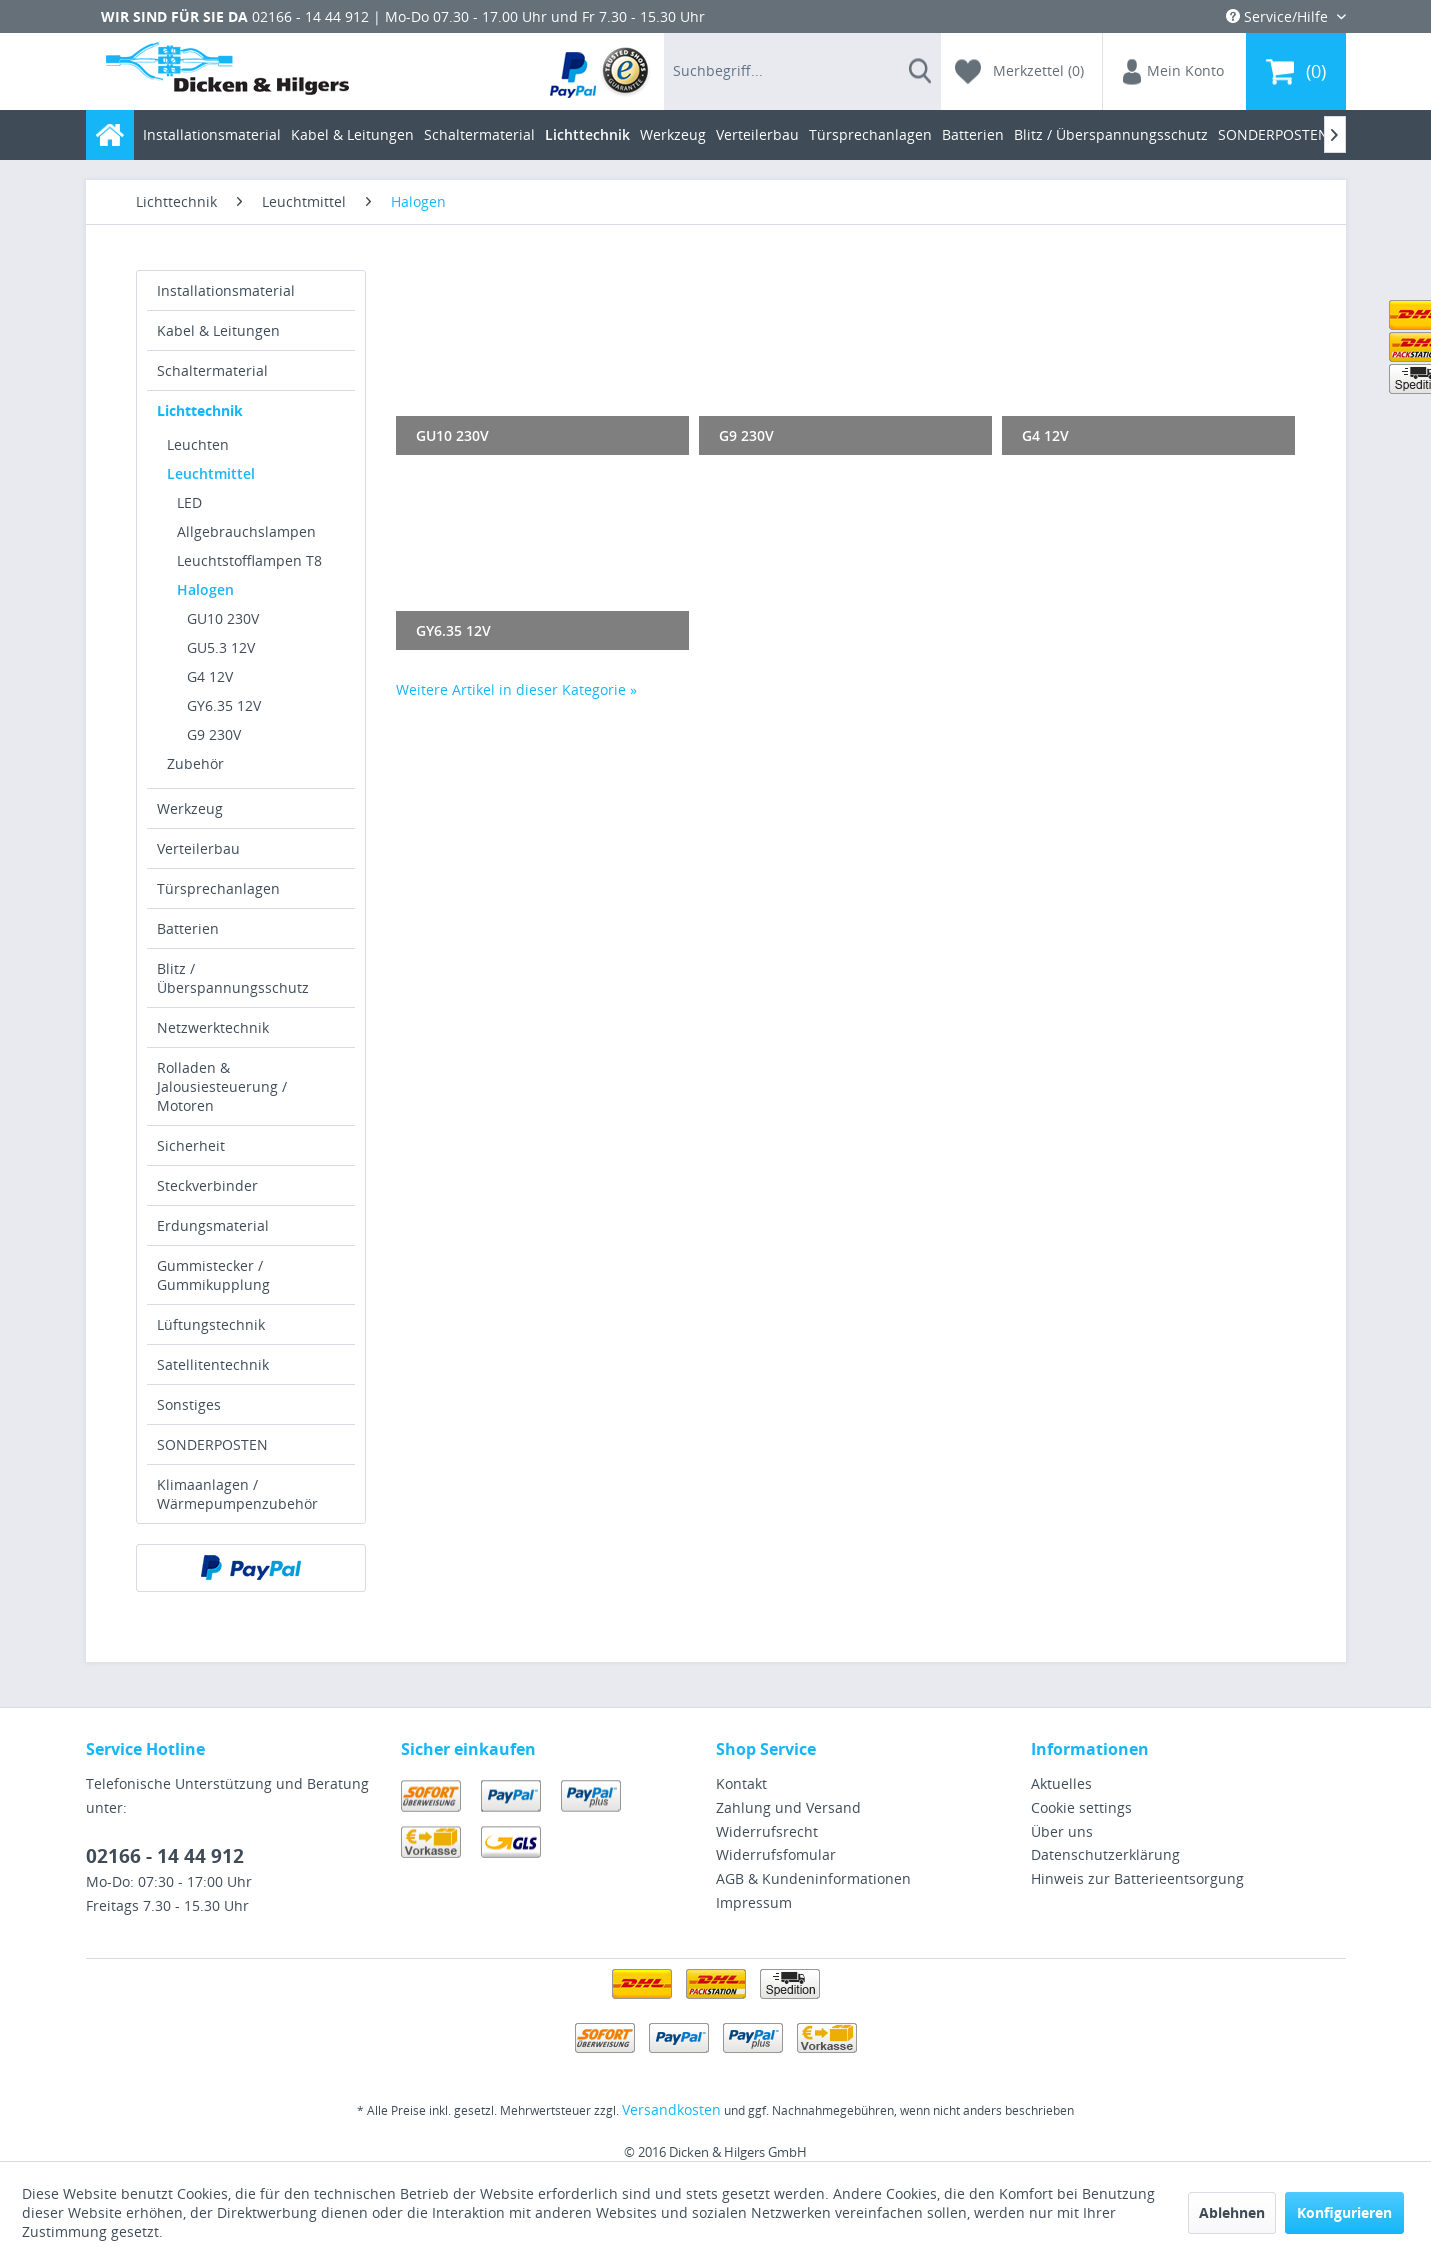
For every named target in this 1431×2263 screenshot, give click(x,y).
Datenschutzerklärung (1105, 1854)
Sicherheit (191, 1145)
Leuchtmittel (211, 473)
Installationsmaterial (226, 290)
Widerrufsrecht (767, 1831)
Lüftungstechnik (211, 1324)
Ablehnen (1232, 2212)
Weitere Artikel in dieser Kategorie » (516, 689)
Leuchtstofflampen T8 (249, 560)
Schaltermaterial (212, 370)
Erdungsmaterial (213, 1225)
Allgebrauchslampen (246, 531)
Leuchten (198, 444)
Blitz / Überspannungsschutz (233, 978)
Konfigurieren (1344, 2212)
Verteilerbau (198, 848)
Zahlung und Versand (788, 1807)
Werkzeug (190, 808)
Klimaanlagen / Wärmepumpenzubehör (237, 1494)
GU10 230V (223, 618)
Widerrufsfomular (776, 1854)
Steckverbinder (207, 1185)
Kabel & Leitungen (218, 330)
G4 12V (210, 676)
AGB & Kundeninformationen (813, 1878)
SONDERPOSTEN (212, 1444)
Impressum (754, 1902)
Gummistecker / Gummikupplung (213, 1275)
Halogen (205, 589)
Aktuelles (1061, 1783)
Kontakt (741, 1783)
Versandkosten (671, 2109)
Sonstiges (189, 1404)
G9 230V (214, 734)
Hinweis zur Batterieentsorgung (1137, 1878)
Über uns (1062, 1831)
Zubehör (195, 763)
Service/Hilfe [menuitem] (1279, 16)
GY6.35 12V (224, 705)
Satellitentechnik (213, 1364)
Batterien (188, 928)
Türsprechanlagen (218, 888)
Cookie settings (1081, 1807)
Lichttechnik (200, 410)
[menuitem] (600, 71)
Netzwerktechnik (213, 1027)
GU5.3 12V (221, 647)
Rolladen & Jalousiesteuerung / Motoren (222, 1086)
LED (189, 502)
